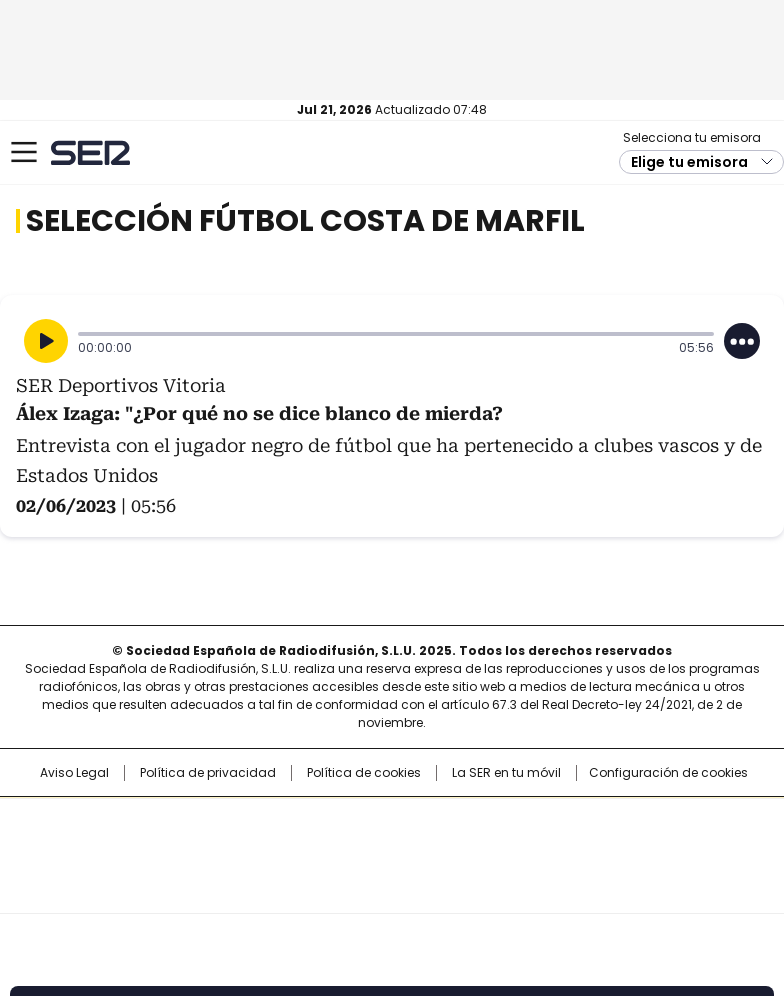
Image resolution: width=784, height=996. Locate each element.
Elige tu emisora (689, 162)
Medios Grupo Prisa (392, 891)
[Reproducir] (46, 341)
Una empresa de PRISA (392, 842)
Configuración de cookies (668, 773)
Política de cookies (364, 773)
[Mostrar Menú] (24, 152)
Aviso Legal (74, 773)
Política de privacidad (208, 773)
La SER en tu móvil (506, 773)
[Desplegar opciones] (742, 341)
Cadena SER (90, 152)
